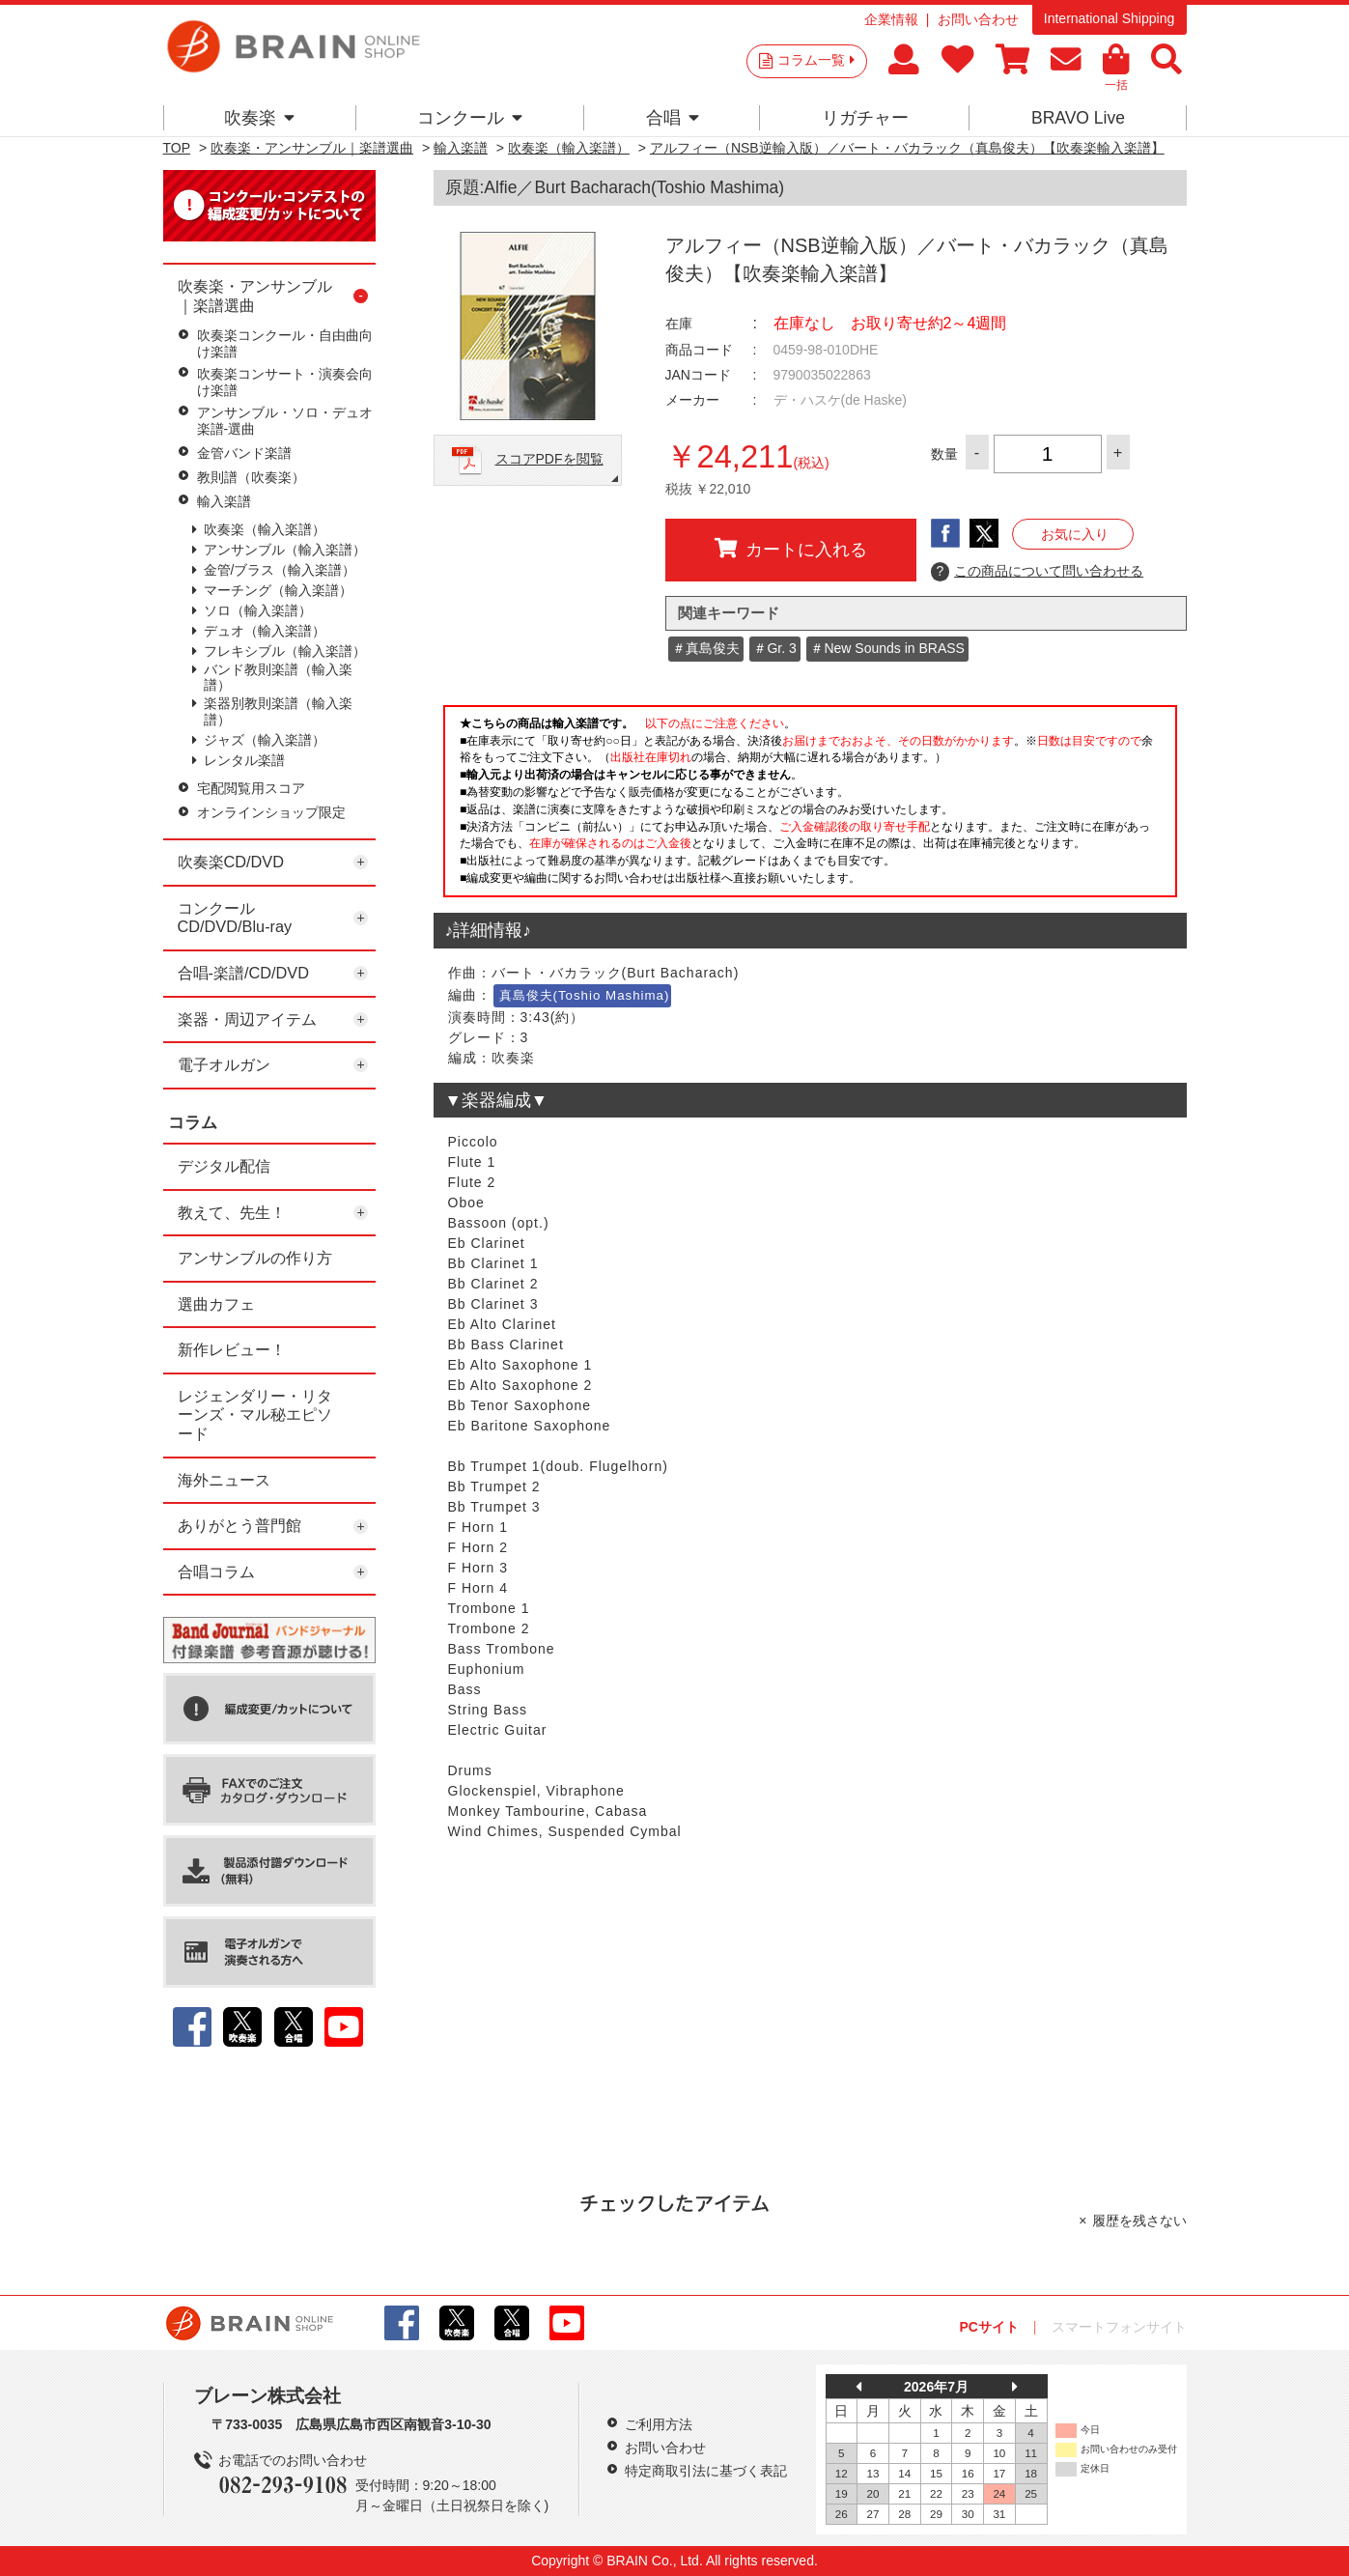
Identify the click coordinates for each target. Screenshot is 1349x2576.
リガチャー (865, 117)
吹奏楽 (259, 117)
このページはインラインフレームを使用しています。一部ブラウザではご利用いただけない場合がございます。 (810, 806)
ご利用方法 (658, 2424)
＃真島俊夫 (706, 648)
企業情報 (891, 19)
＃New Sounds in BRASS (887, 648)
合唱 (672, 117)
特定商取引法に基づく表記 (706, 2470)
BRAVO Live (1078, 117)
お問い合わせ (978, 19)
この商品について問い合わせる (1037, 571)
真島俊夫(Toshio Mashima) (584, 995)
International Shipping (1109, 18)
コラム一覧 (816, 60)
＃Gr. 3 (774, 648)
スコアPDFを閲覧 (549, 459)
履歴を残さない (1139, 2220)
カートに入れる (791, 548)
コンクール (469, 117)
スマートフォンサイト (1119, 2327)
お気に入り (1075, 534)
